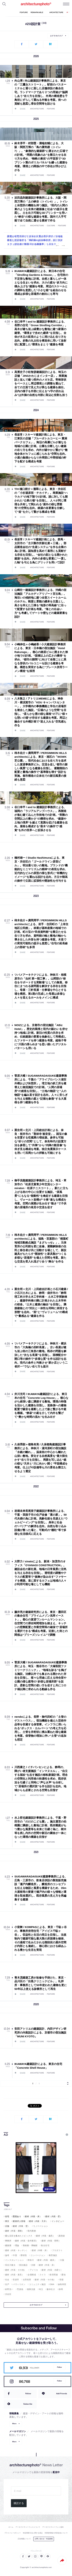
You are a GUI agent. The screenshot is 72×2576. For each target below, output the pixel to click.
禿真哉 (20, 2289)
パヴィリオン (19, 2284)
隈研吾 (24, 2255)
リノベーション (40, 2226)
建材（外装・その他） (15, 2270)
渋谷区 (8, 2294)
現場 (61, 2279)
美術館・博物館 (30, 2245)
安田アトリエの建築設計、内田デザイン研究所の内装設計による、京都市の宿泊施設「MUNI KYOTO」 (40, 2032)
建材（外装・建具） (45, 2236)
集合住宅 (45, 2245)
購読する (19, 2503)
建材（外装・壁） (21, 2226)
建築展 (8, 2245)
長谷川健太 (10, 2265)
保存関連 (53, 2275)
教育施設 (53, 2255)
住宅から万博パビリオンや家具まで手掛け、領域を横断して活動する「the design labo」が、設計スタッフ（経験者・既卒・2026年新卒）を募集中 (35, 240)
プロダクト (57, 2250)
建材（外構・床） (40, 2250)
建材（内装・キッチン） (16, 2250)
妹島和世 (62, 2284)
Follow (59, 2367)
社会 (7, 2279)
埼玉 (41, 2289)
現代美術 (32, 2231)
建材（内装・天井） (38, 2221)
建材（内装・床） (33, 2216)
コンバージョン (37, 2255)
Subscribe (27, 2404)
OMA (51, 2284)
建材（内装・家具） (14, 2275)
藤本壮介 (51, 2289)
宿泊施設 (23, 2265)
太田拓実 (27, 2279)
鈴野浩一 (9, 2289)
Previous (57, 246)
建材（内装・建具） (46, 2260)
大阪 (62, 2260)
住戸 (7, 2284)
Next (63, 246)
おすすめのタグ (56, 36)
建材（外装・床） (47, 2265)
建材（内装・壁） (53, 2216)
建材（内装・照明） (51, 2241)
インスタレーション (14, 2260)
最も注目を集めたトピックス (18, 2236)
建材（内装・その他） (45, 2279)
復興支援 (31, 2289)
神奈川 (31, 2260)
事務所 (8, 2241)
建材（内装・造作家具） (26, 2241)
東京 (7, 2221)
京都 (33, 2265)
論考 (7, 2255)
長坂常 (16, 2279)
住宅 (7, 2216)
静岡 (61, 2289)
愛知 (63, 2275)
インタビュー (58, 2221)
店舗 (7, 2226)
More (14, 2423)
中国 (15, 2255)
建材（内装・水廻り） (52, 2270)
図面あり (17, 2216)
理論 (17, 2245)
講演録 (62, 2236)
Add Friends (61, 2393)
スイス (43, 2275)
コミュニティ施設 (37, 2284)
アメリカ (34, 2270)
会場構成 (32, 2275)
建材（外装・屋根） (14, 2231)
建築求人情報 (19, 2221)
